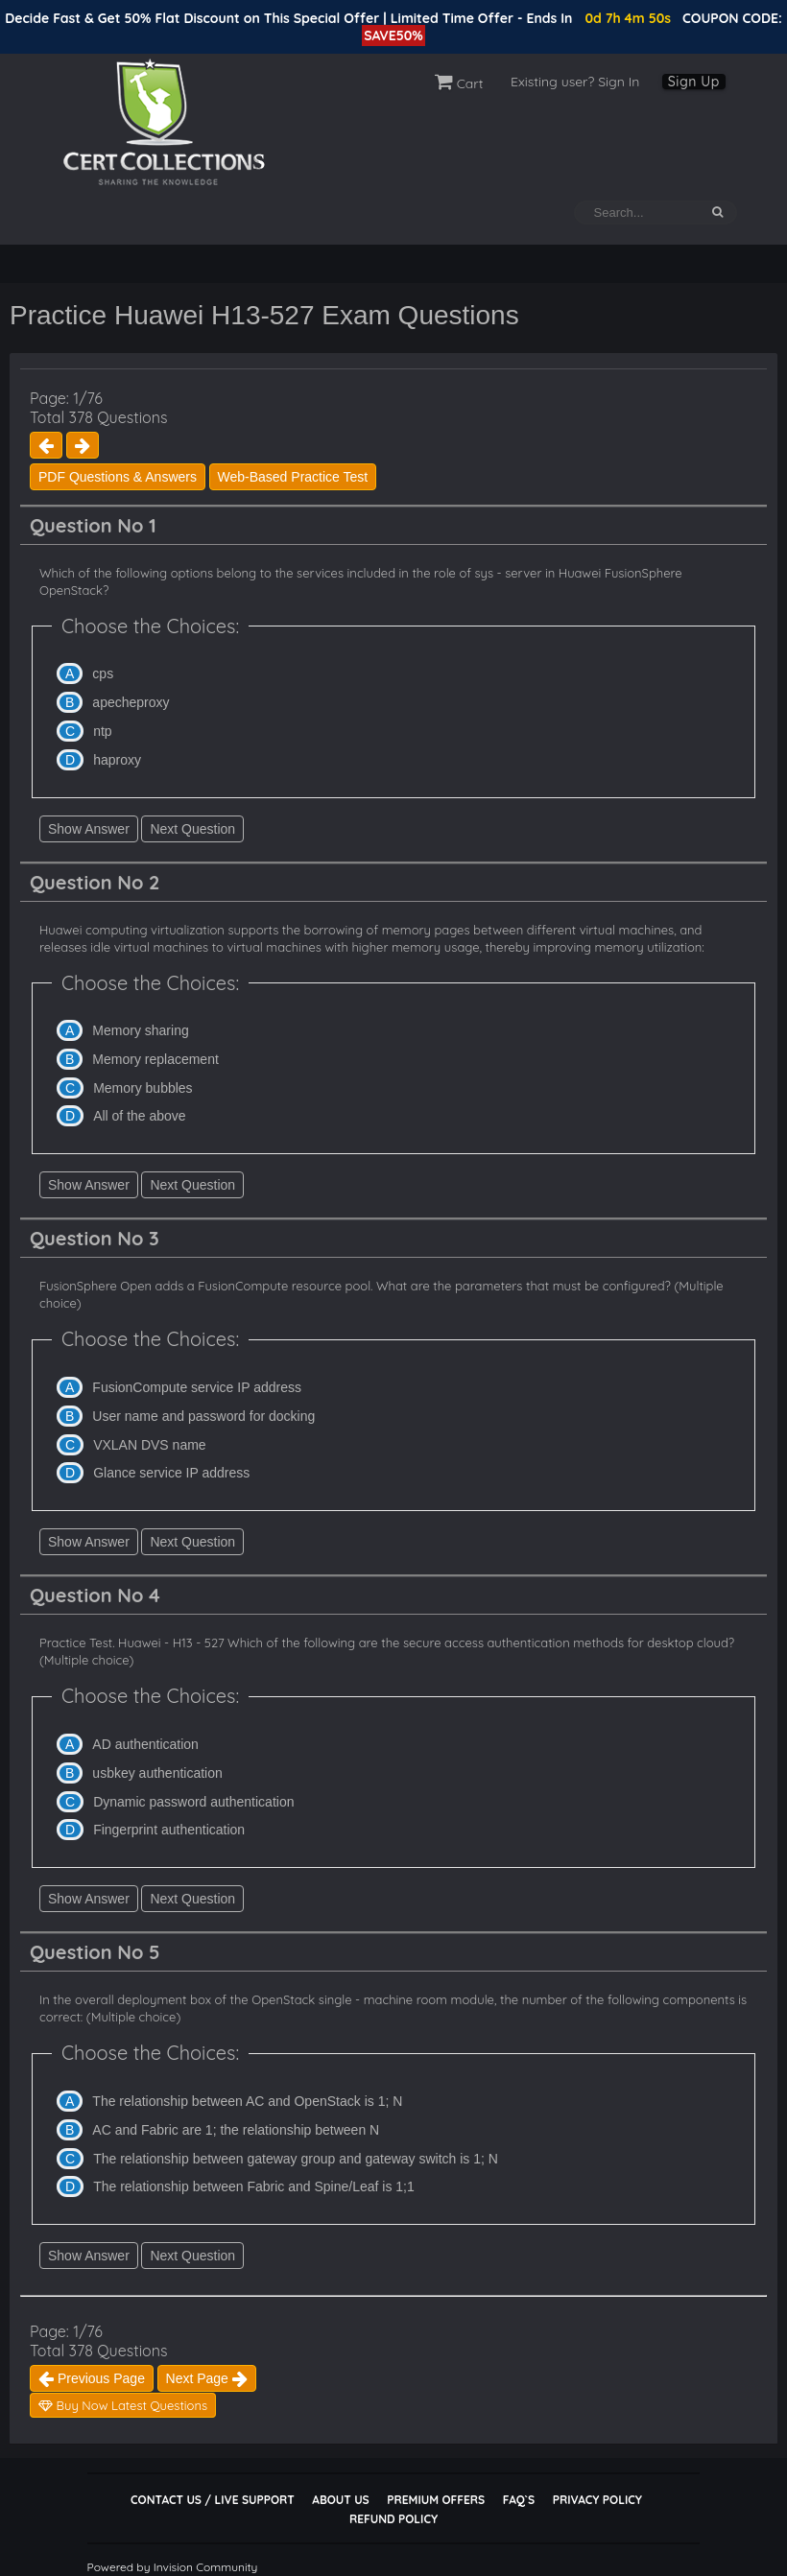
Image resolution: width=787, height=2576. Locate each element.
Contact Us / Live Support (213, 2500)
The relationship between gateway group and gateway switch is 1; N (295, 2158)
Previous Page (91, 2378)
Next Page (207, 2378)
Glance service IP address (171, 1472)
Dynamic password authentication (193, 1801)
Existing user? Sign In (575, 81)
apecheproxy (130, 702)
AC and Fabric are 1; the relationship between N (235, 2130)
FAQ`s (519, 2500)
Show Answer (89, 829)
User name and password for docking (203, 1416)
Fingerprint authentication (169, 1829)
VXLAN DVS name (149, 1445)
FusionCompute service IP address (196, 1387)
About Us (340, 2500)
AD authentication (145, 1744)
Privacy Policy (597, 2500)
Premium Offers (436, 2500)
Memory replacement (155, 1059)
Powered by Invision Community (172, 2567)
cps (102, 673)
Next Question (192, 829)
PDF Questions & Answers (117, 476)
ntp (102, 731)
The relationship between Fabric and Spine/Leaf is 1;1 (254, 2186)
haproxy (117, 760)
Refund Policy (393, 2519)
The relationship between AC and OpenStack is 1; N (247, 2101)
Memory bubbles (143, 1088)
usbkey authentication (157, 1773)
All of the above (139, 1115)
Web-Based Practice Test (293, 476)
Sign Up (694, 81)
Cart (459, 83)
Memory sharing (140, 1030)
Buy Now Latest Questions (122, 2405)
